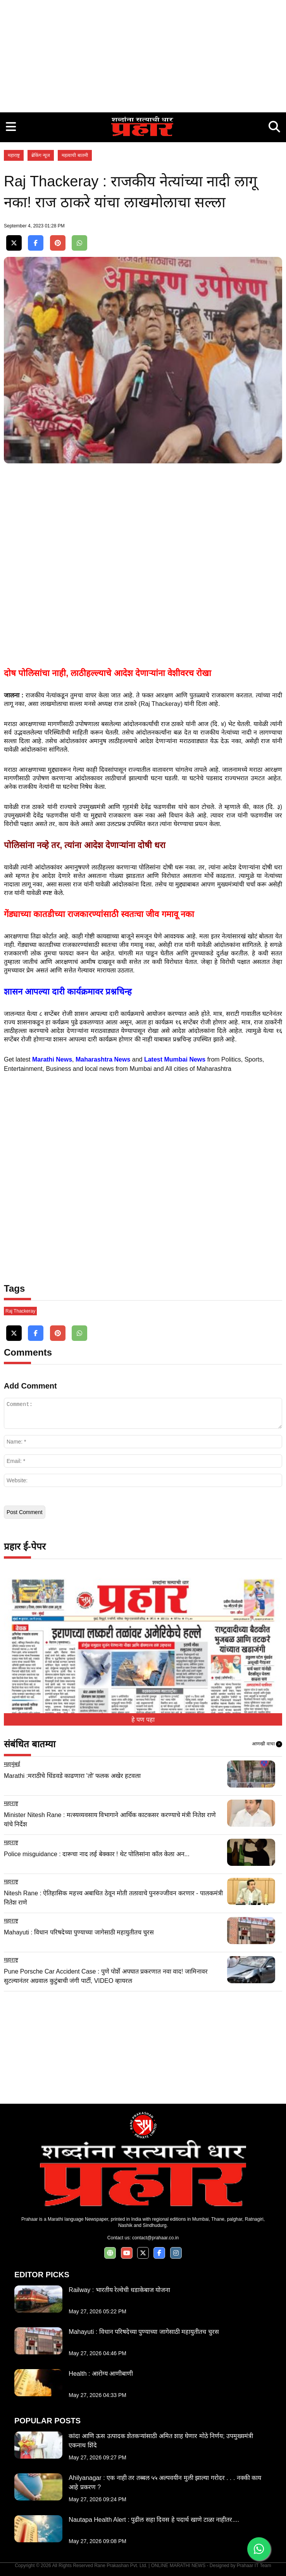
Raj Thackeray (20, 1311)
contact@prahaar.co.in (155, 2237)
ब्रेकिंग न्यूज (40, 155)
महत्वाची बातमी (75, 155)
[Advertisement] (143, 54)
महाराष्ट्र (14, 155)
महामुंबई (12, 1764)
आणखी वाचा (267, 1744)
